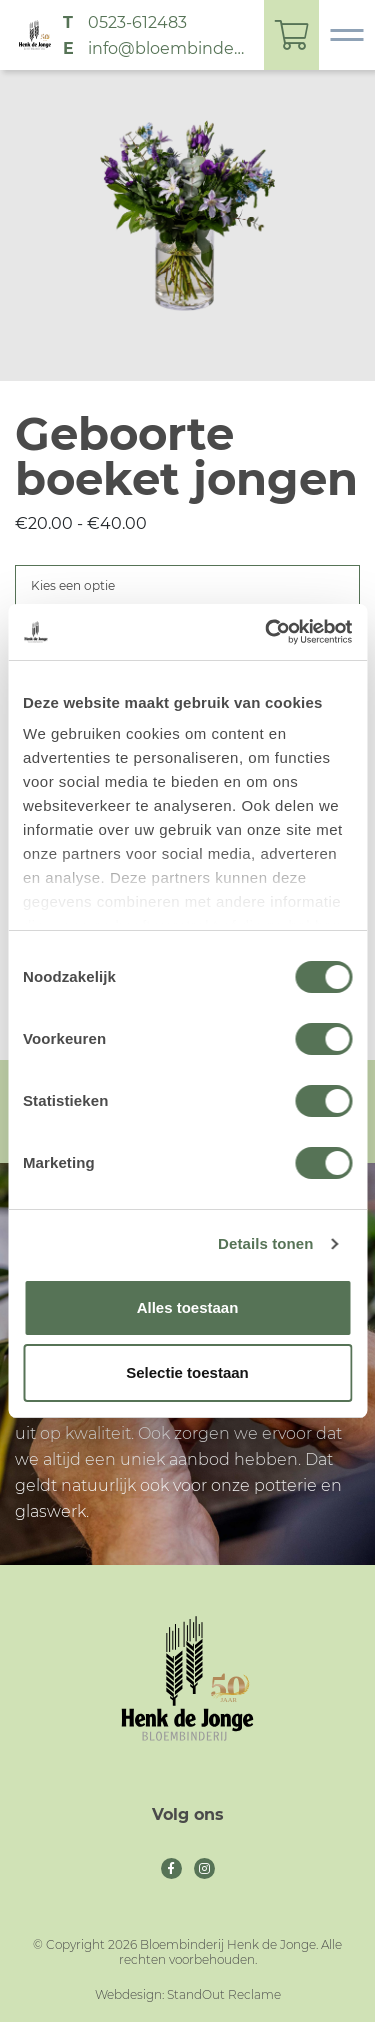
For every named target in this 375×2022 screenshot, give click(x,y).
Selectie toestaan (187, 1372)
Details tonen (265, 1243)
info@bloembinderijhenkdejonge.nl (168, 48)
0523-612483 (137, 22)
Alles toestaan (188, 1307)
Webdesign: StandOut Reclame (188, 1994)
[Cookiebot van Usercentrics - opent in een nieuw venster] (267, 632)
